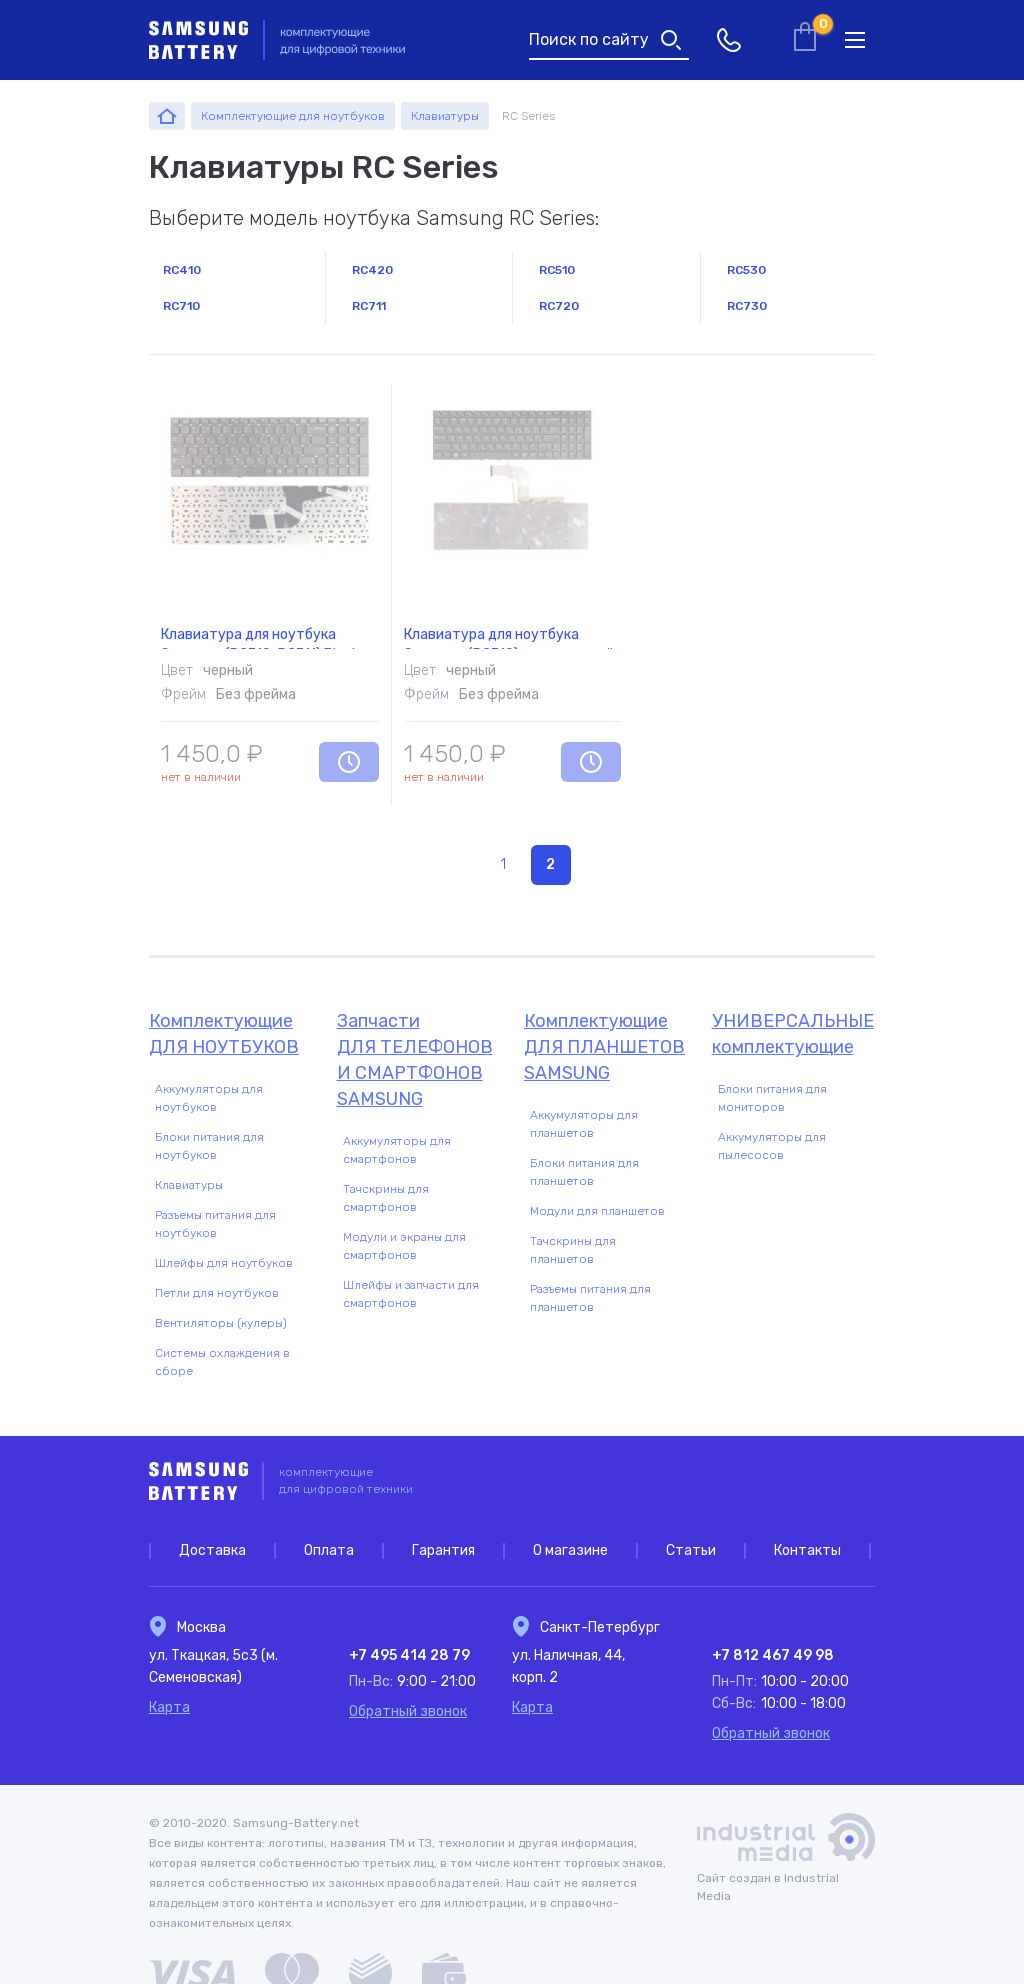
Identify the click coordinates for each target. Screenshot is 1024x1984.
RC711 (369, 306)
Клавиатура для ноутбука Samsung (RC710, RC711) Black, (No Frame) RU (262, 612)
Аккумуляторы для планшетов (584, 1124)
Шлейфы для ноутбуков (224, 1263)
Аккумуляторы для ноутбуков (209, 1098)
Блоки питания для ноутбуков (209, 1146)
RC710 (181, 306)
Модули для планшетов (597, 1211)
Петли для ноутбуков (217, 1293)
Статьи (691, 1550)
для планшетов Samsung (606, 1046)
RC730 (747, 306)
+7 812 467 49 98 (773, 1655)
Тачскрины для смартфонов (386, 1198)
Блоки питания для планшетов (584, 1172)
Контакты (807, 1550)
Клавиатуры (189, 1185)
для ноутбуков (231, 1033)
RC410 (182, 270)
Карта (169, 1707)
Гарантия (443, 1550)
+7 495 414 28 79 (409, 1655)
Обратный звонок (408, 1711)
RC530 (746, 270)
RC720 (559, 306)
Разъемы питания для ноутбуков (215, 1224)
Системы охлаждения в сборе (222, 1362)
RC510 (557, 270)
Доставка (212, 1550)
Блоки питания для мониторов (772, 1098)
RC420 (372, 270)
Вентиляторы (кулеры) (221, 1323)
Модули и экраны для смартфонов (404, 1246)
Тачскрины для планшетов (573, 1250)
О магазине (570, 1550)
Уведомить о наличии (349, 762)
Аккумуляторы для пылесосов (772, 1146)
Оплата (329, 1550)
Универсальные (794, 1035)
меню (855, 40)
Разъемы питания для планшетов (590, 1298)
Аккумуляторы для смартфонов (397, 1150)
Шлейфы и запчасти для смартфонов (411, 1294)
